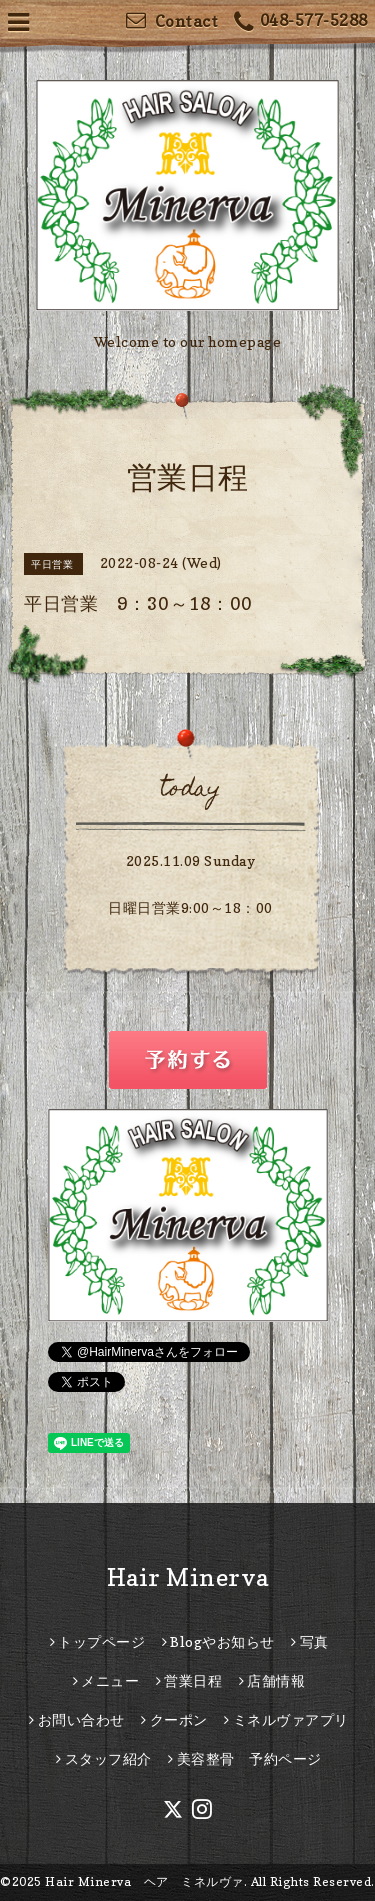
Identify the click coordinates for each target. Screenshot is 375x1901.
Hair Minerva (188, 1577)
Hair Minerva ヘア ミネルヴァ (144, 1881)
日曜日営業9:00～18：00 (190, 907)
